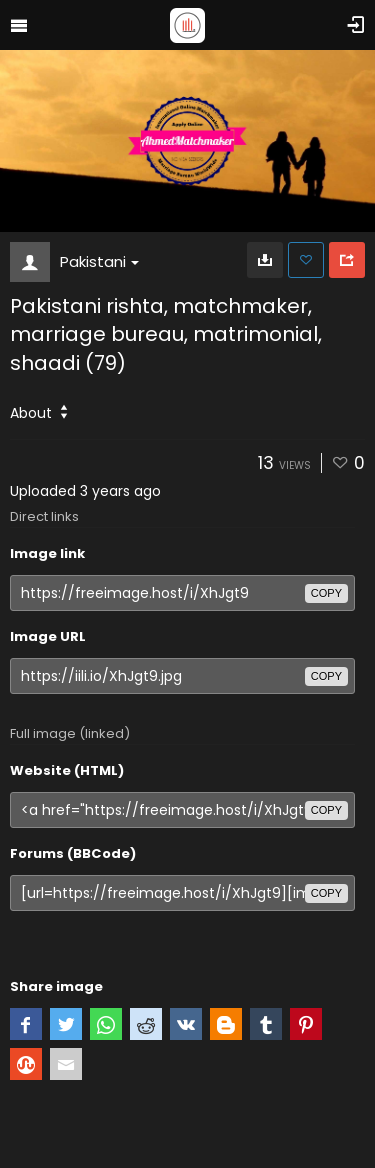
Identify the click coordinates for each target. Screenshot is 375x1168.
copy (326, 593)
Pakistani (99, 261)
